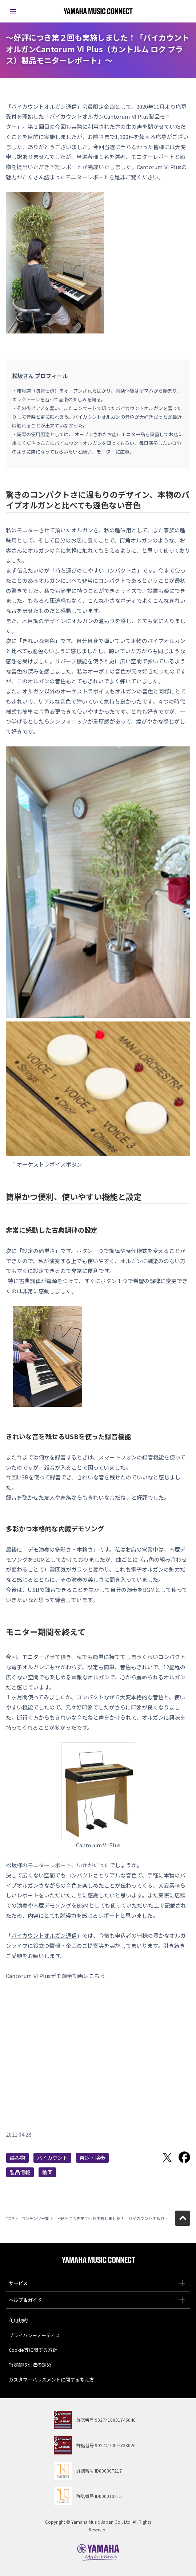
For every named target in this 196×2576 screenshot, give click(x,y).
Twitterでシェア (167, 2157)
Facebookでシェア (184, 2157)
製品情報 (20, 2172)
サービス (97, 2283)
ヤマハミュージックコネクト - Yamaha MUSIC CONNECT (98, 11)
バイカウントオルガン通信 (44, 1935)
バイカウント (52, 2157)
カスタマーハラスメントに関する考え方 (51, 2379)
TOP (10, 2218)
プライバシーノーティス (34, 2335)
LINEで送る (150, 2157)
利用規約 (18, 2320)
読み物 (17, 2157)
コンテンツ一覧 (35, 2218)
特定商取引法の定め (30, 2364)
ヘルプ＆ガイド (97, 2300)
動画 (47, 2172)
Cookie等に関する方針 (33, 2349)
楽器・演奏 (92, 2157)
